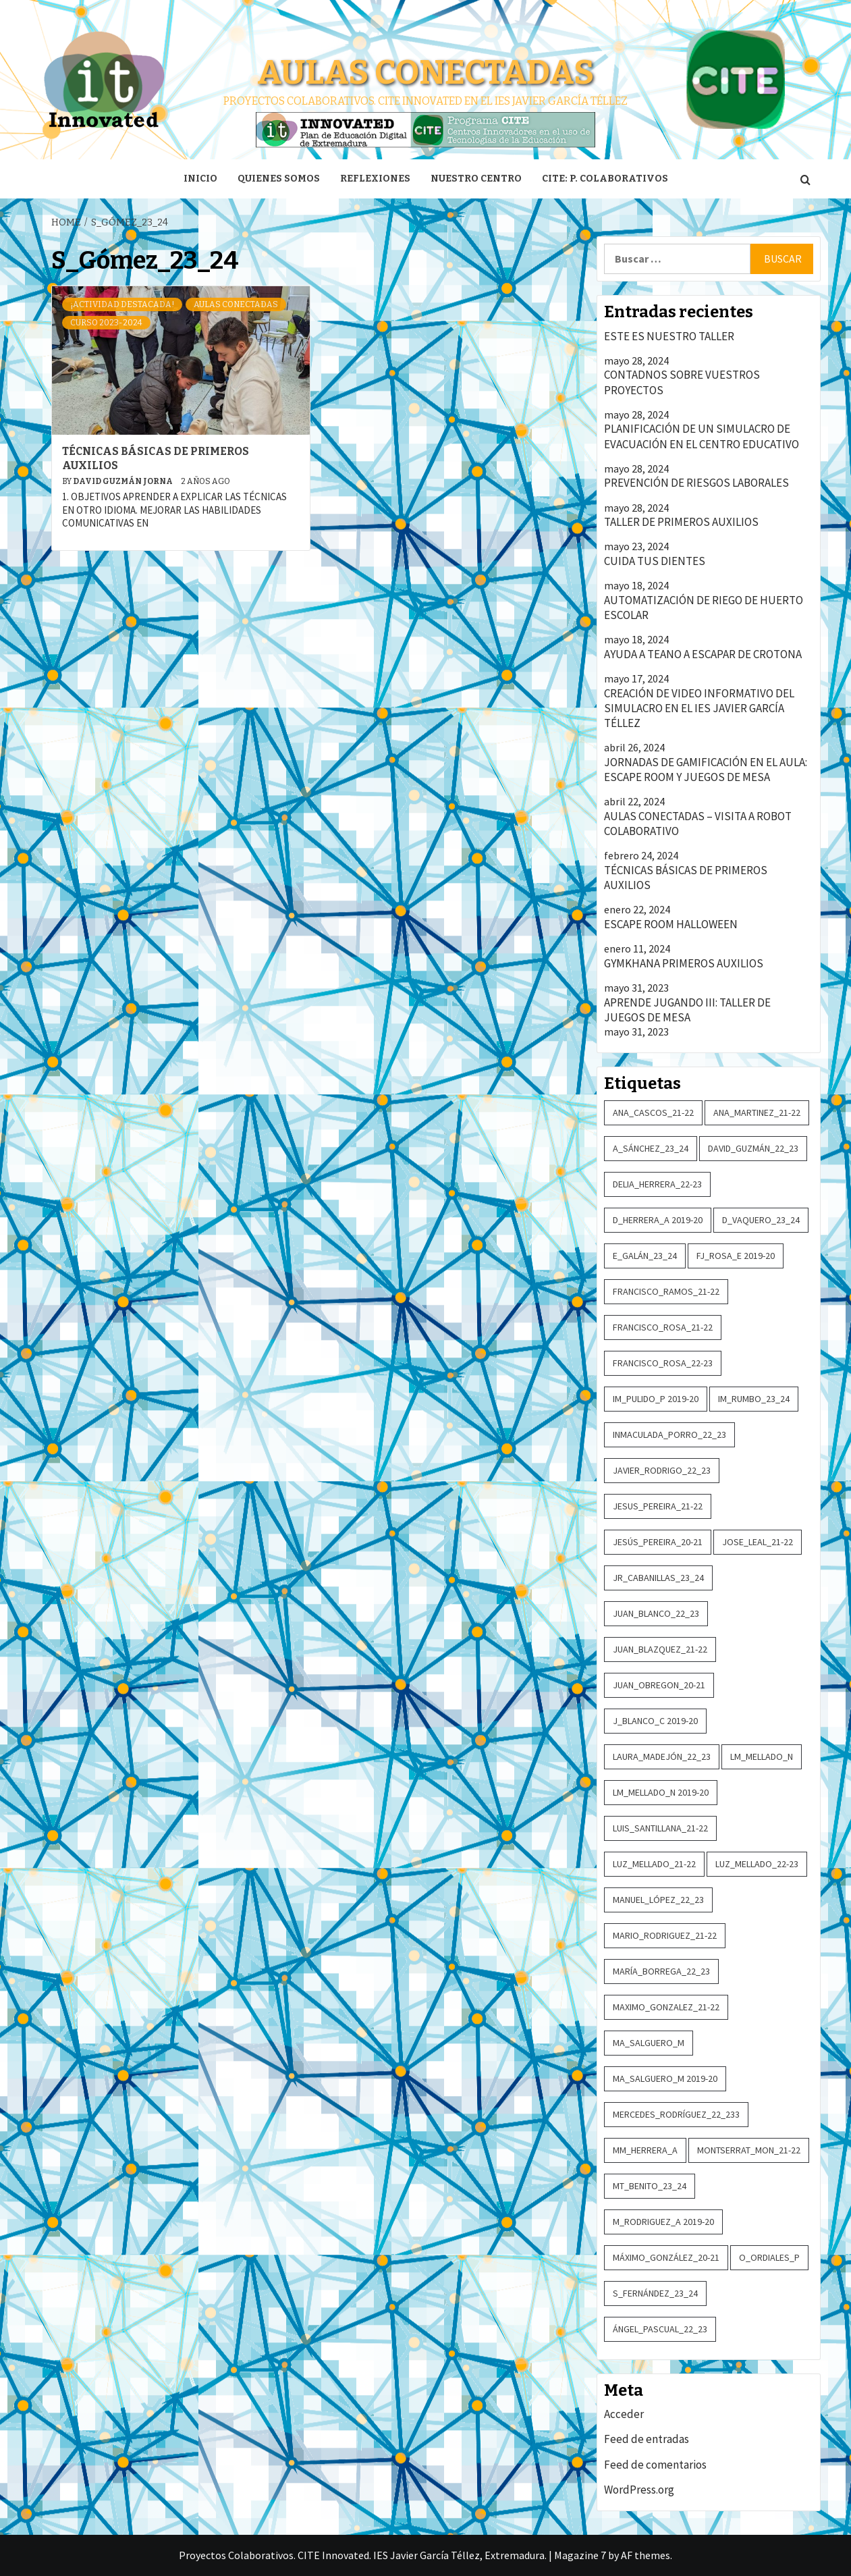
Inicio (200, 178)
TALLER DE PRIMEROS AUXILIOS (681, 521)
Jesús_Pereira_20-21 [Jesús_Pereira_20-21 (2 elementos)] (658, 1542)
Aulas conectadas (425, 72)
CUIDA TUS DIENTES (654, 561)
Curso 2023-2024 (106, 322)
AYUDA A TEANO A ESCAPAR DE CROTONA (703, 654)
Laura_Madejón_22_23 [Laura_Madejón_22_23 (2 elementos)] (662, 1756)
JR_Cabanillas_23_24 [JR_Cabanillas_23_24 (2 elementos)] (658, 1578)
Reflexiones (375, 178)
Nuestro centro (476, 178)
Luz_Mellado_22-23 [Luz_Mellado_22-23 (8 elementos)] (756, 1864)
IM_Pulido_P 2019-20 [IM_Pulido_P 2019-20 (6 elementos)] (655, 1399)
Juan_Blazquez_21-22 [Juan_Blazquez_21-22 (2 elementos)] (660, 1649)
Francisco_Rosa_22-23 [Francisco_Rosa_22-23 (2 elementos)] (663, 1363)
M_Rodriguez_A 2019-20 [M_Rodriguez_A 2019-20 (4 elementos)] (663, 2222)
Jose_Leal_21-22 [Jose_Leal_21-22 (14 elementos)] (757, 1542)
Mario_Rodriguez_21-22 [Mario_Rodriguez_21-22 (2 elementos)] (665, 1935)
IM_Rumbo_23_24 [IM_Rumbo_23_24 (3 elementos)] (754, 1399)
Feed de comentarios (655, 2464)
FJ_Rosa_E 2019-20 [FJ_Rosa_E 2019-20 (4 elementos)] (735, 1256)
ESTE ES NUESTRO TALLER (669, 336)
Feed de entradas (646, 2439)
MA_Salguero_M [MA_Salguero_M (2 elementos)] (648, 2043)
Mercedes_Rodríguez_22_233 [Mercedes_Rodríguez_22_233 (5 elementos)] (676, 2114)
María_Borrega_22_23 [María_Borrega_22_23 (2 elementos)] (661, 1971)
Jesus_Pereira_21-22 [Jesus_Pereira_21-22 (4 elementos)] (658, 1506)
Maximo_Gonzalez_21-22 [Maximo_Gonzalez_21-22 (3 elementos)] (666, 2007)
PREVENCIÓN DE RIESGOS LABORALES (696, 482)
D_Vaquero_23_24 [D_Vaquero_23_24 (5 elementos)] (761, 1220)
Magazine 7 (580, 2555)
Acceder (624, 2414)
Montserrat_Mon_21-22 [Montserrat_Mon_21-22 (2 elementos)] (748, 2150)
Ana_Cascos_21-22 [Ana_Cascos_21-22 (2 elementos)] (653, 1112)
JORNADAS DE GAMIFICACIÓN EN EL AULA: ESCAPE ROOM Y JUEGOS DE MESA (705, 769)
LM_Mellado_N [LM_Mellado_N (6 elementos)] (761, 1756)
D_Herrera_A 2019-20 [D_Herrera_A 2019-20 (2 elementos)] (658, 1220)
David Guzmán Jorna (123, 481)
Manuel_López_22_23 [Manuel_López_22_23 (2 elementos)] (658, 1900)
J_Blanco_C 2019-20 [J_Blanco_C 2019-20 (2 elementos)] (655, 1721)
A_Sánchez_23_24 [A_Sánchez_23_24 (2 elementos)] (650, 1148)
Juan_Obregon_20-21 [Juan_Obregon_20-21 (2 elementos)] (659, 1685)
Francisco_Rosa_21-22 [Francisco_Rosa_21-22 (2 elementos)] (663, 1327)
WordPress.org (639, 2489)
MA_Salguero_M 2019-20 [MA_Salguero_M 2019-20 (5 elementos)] (665, 2078)
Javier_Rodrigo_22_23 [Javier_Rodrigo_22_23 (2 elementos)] (662, 1470)
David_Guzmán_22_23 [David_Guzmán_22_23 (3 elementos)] (753, 1148)
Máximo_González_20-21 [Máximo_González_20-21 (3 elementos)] (666, 2257)
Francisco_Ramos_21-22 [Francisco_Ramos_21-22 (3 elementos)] (666, 1291)
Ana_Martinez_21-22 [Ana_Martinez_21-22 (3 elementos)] (756, 1112)
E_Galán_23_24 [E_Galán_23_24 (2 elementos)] (645, 1256)
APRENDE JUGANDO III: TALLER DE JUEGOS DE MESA (687, 1010)
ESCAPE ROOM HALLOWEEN (671, 924)
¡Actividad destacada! (122, 304)
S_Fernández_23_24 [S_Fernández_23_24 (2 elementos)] (655, 2293)
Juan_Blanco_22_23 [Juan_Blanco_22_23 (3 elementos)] (656, 1613)
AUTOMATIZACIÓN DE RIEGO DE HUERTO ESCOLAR (703, 607)
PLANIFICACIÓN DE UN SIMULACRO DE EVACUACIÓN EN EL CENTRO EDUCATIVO (701, 436)
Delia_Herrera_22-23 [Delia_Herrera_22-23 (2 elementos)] (657, 1184)
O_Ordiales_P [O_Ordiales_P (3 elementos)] (769, 2257)
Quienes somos (279, 178)
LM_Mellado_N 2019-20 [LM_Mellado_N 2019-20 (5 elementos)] (661, 1792)
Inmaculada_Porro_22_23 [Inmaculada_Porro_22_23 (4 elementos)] (669, 1434)
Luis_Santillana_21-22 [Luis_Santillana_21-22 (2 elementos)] (660, 1828)
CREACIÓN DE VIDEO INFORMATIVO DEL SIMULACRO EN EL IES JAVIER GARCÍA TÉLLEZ (699, 708)
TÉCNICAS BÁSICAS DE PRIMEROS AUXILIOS (685, 877)
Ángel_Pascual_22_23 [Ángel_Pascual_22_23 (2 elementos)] (660, 2329)
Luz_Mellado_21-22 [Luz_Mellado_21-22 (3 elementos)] (654, 1864)
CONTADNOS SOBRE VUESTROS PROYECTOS (682, 382)
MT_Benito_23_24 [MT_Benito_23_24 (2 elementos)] (649, 2186)
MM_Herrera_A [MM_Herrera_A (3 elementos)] (645, 2150)
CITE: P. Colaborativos (605, 178)
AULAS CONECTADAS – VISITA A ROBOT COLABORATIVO (698, 823)
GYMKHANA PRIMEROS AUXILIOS (683, 963)
